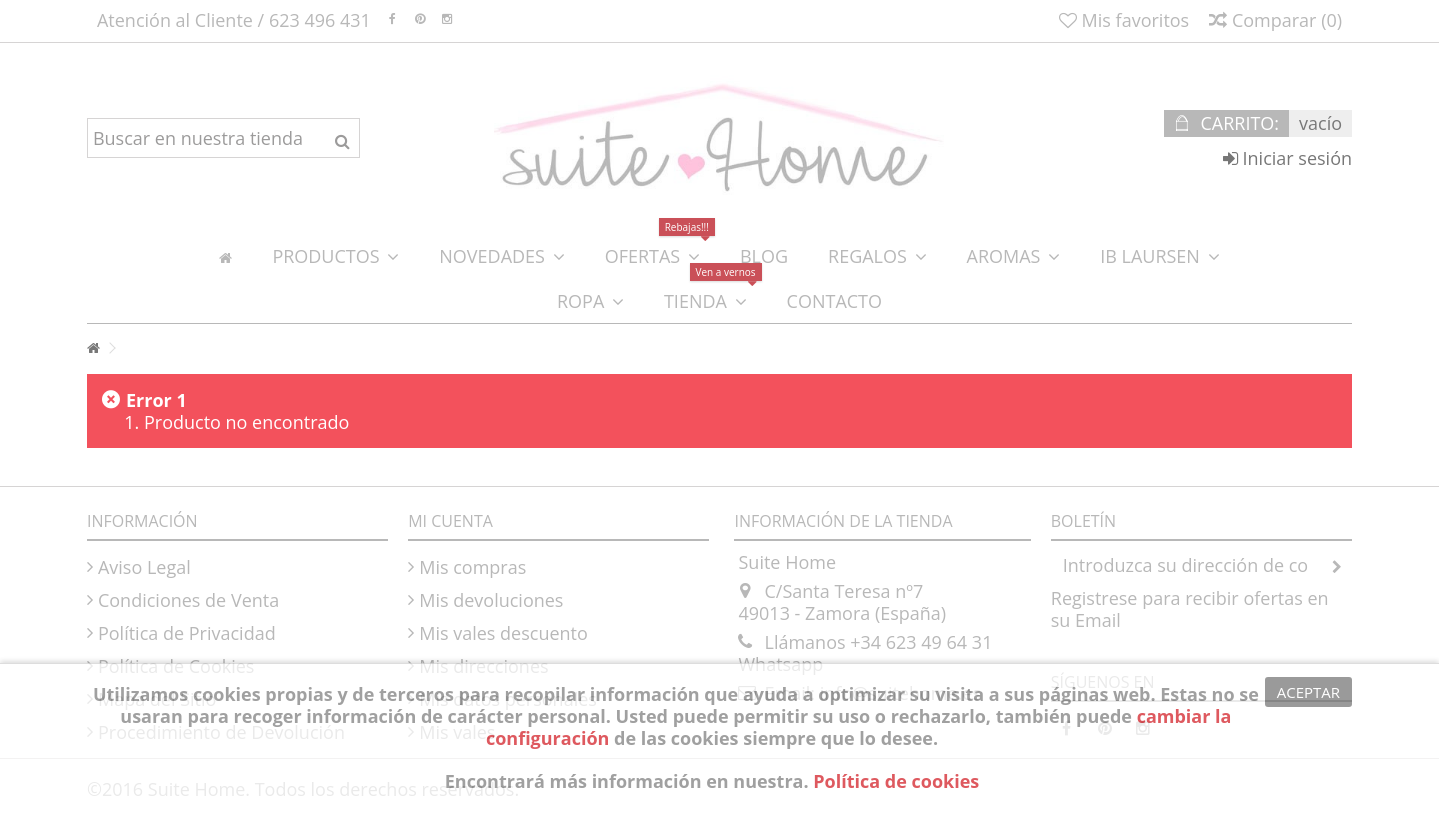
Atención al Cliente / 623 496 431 (234, 20)
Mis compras (472, 567)
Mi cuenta (450, 521)
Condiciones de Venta (188, 600)
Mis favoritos (1124, 20)
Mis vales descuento (503, 633)
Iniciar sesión (1287, 158)
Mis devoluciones (491, 600)
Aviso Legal (144, 567)
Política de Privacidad (187, 633)
